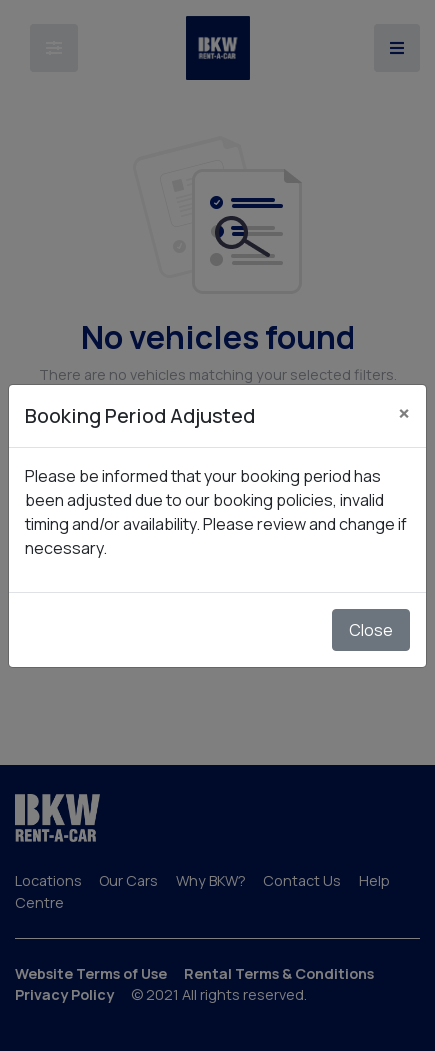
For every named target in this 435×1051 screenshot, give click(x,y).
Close (371, 630)
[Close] (404, 413)
